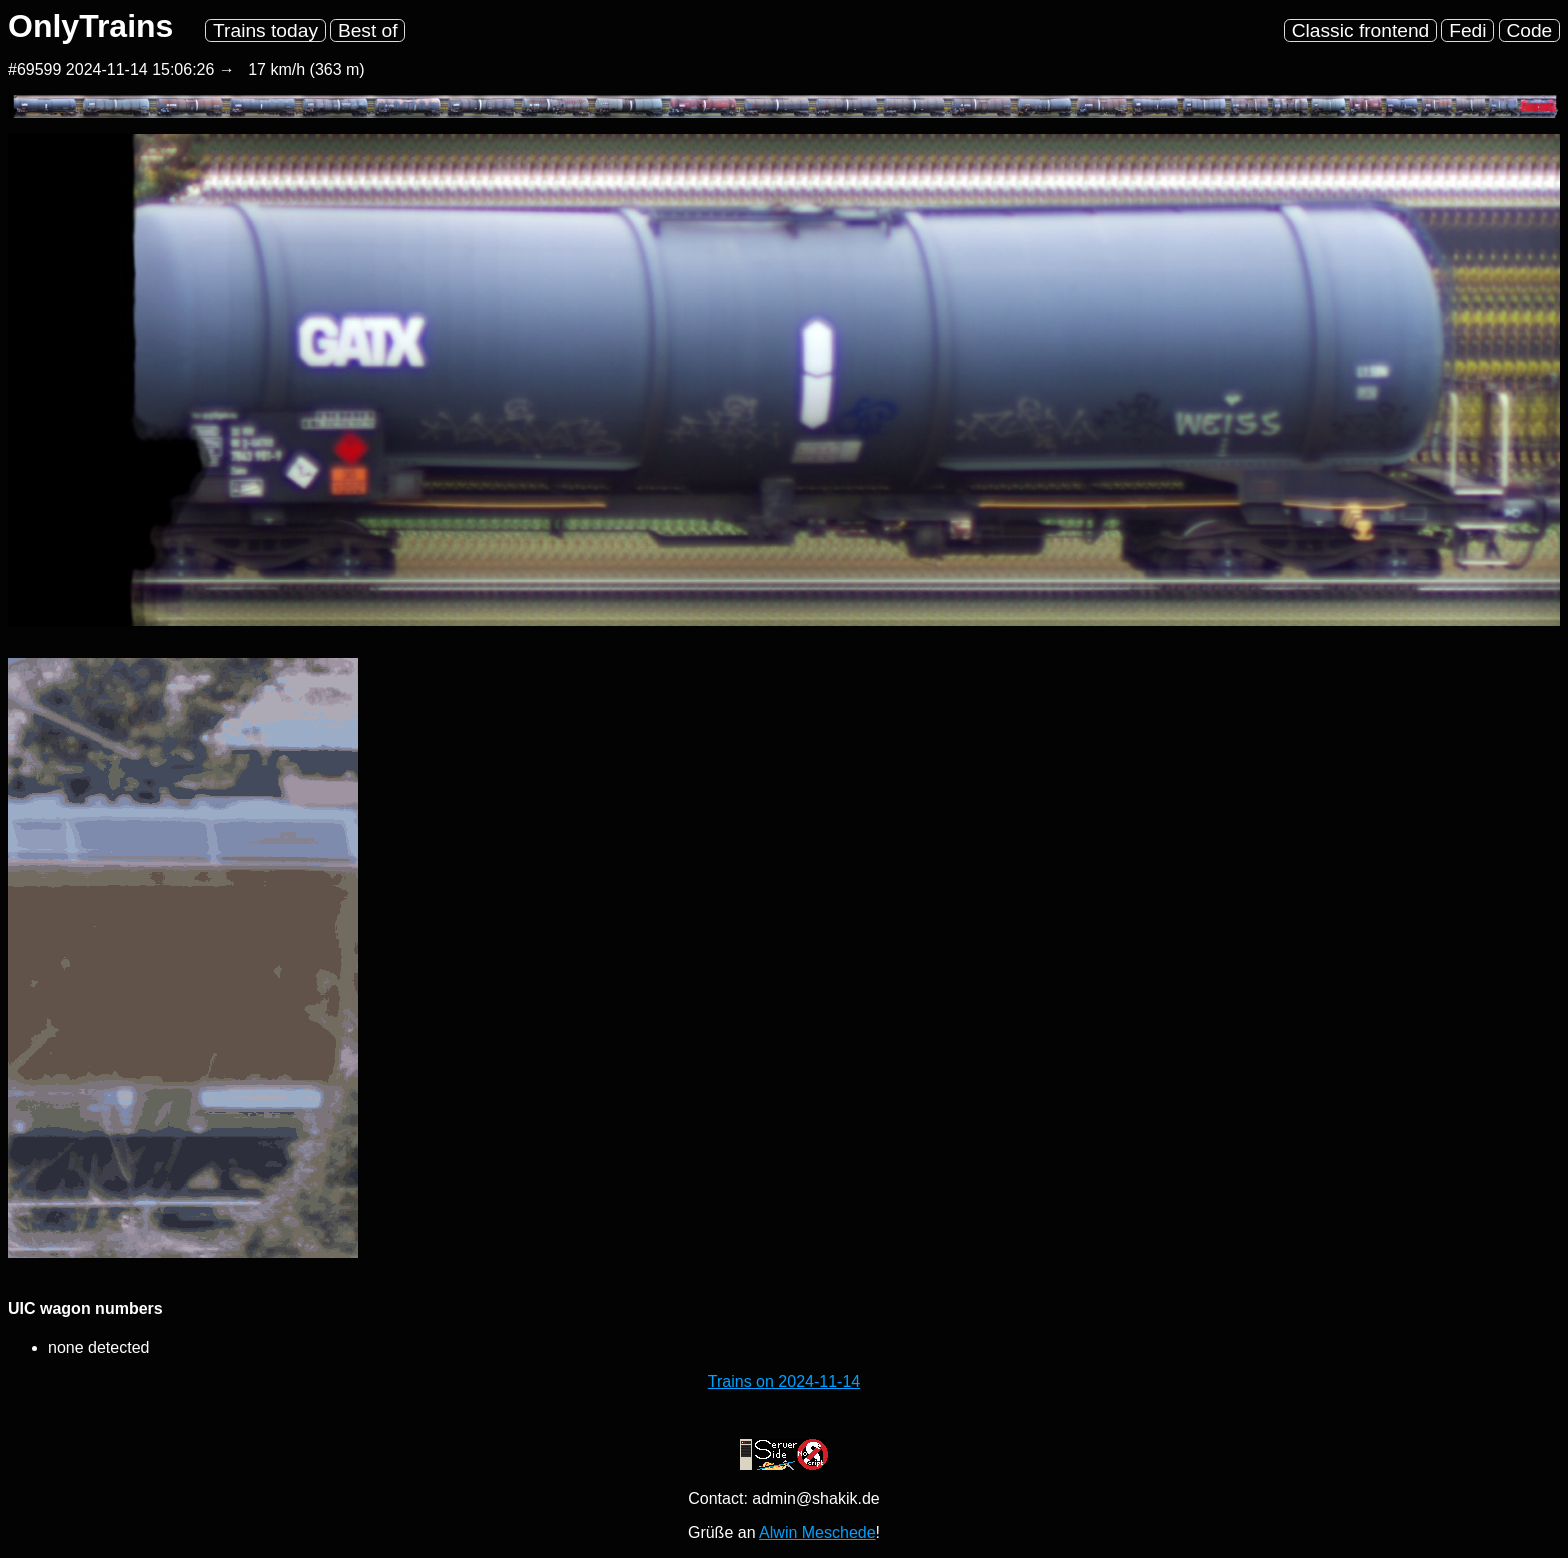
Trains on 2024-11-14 (784, 1381)
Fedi (1467, 30)
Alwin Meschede (817, 1532)
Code (1529, 30)
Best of (368, 30)
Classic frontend (1361, 30)
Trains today (265, 30)
